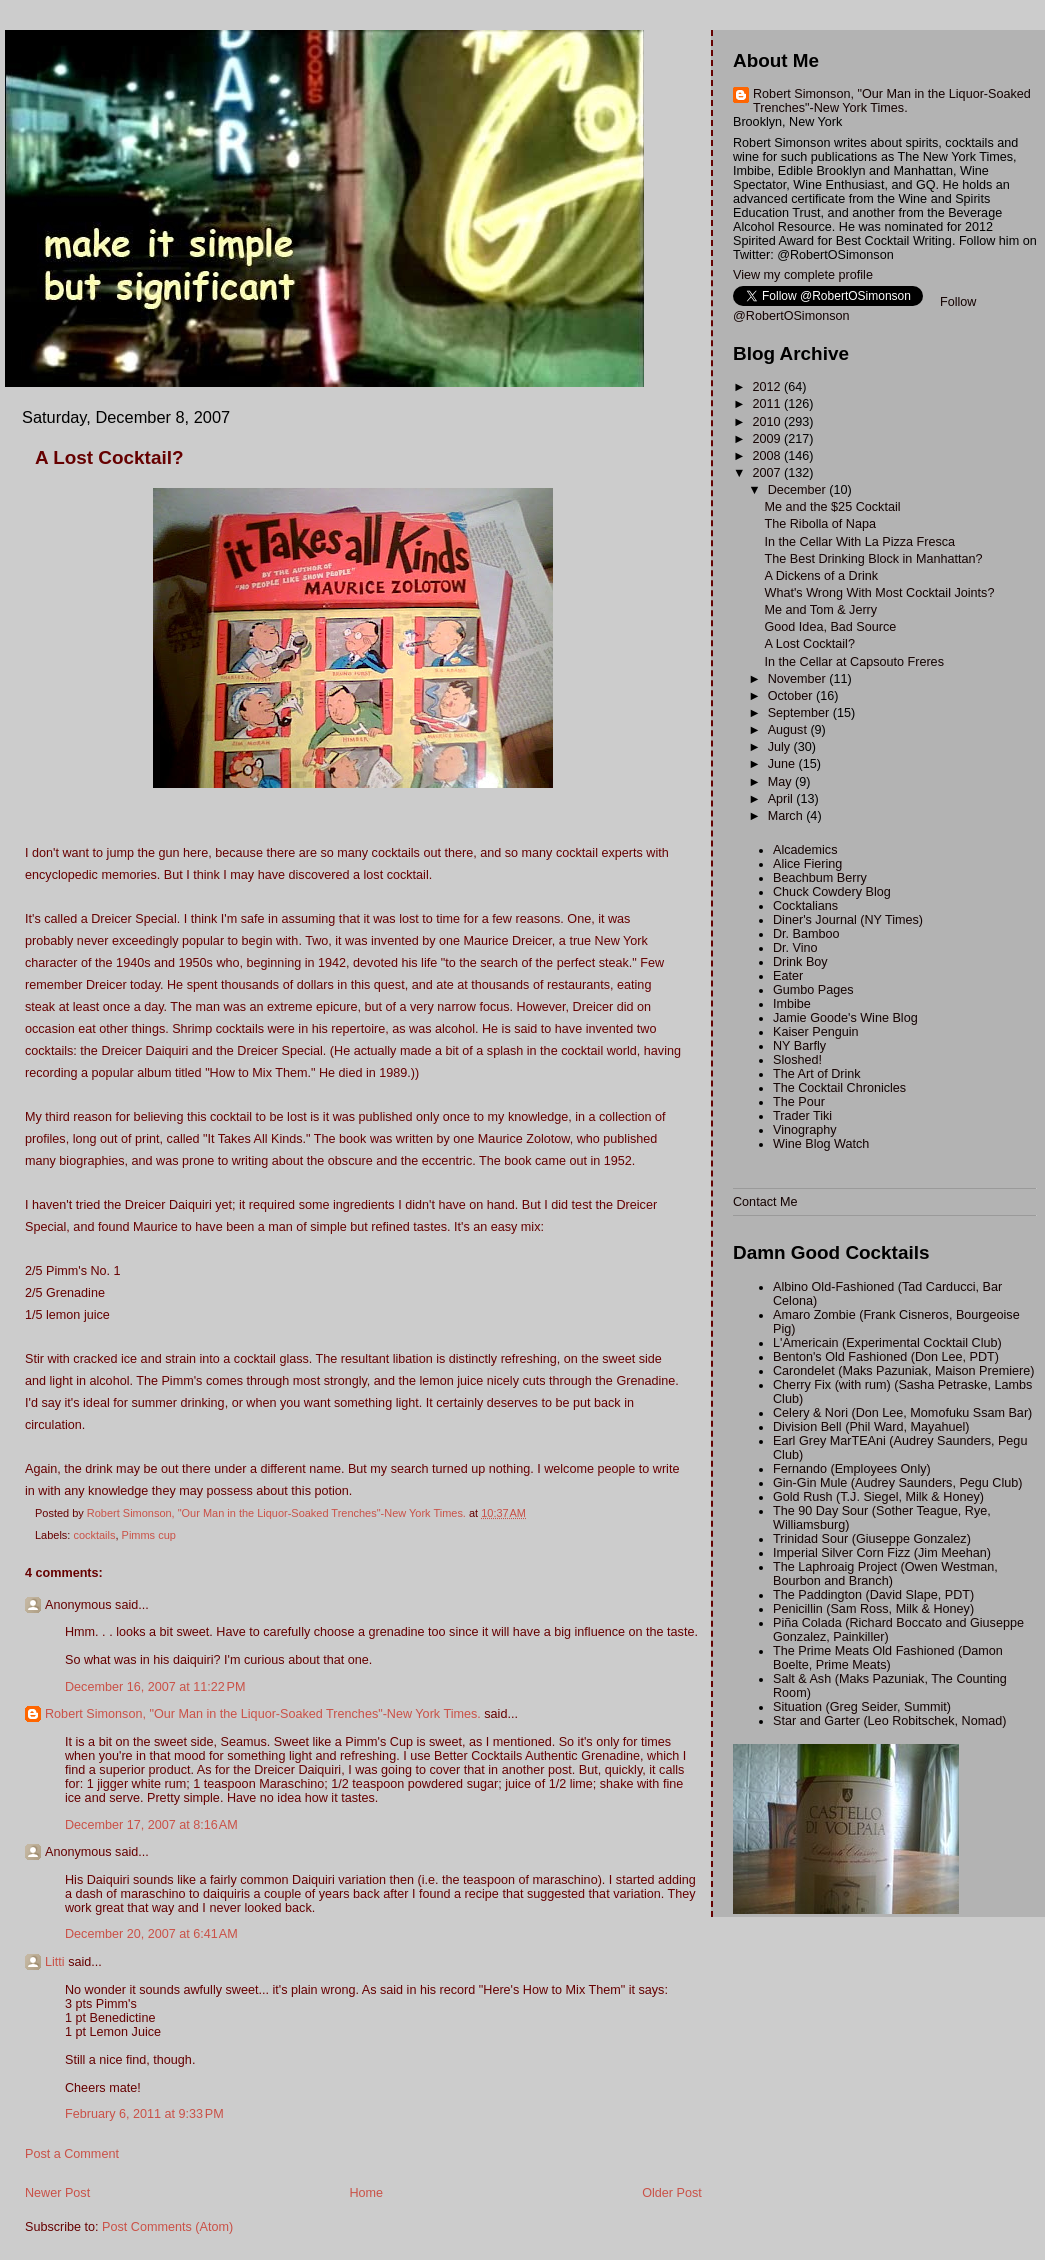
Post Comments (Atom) (167, 2227)
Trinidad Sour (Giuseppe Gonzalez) (872, 1539)
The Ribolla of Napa (820, 524)
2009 (769, 439)
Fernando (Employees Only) (852, 1469)
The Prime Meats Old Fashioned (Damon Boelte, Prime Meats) (888, 1658)
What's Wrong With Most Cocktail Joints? (880, 593)
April (782, 799)
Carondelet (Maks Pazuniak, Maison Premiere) (903, 1371)
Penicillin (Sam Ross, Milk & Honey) (873, 1609)
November (799, 679)
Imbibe (792, 1004)
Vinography (805, 1130)
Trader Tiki (802, 1116)
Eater (788, 976)
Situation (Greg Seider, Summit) (862, 1707)
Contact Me (765, 1202)
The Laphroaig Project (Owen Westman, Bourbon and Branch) (885, 1574)
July (781, 747)
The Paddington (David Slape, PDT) (873, 1595)
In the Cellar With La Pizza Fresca (860, 542)
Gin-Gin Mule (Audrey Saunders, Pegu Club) (898, 1483)
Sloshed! (797, 1060)
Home (366, 2193)
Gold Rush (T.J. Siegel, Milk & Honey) (878, 1497)
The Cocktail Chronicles (839, 1088)
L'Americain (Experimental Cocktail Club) (887, 1343)
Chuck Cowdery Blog (832, 892)
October (792, 696)
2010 (769, 422)
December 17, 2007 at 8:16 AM (151, 1825)
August (789, 730)
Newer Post (57, 2193)
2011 (769, 404)
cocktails (94, 1535)
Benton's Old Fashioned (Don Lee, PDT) (886, 1357)
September (800, 713)
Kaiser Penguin (816, 1032)
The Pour (799, 1102)
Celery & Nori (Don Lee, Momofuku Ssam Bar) (902, 1413)
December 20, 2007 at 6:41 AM (151, 1934)
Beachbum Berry (820, 878)
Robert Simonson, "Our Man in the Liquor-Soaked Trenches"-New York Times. (263, 1714)
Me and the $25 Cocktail (833, 507)
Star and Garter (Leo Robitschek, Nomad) (889, 1721)
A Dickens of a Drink (822, 576)
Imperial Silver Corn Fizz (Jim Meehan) (882, 1553)
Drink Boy (800, 962)
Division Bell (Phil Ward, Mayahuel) (871, 1427)
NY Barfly (799, 1046)
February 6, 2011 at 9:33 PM (144, 2114)
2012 (769, 387)
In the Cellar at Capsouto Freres (854, 662)
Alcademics (805, 850)
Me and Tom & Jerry (821, 610)
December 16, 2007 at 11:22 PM (155, 1687)
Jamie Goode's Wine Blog (845, 1018)
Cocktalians (805, 906)
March (787, 816)
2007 (769, 473)
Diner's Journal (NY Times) (848, 920)
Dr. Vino (795, 948)
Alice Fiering (807, 864)
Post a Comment (72, 2154)
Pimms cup (149, 1535)
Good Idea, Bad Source (831, 627)
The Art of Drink (817, 1074)
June (783, 764)
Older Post (672, 2193)
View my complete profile (803, 275)
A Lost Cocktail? (810, 644)
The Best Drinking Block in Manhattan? (874, 559)
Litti (55, 1962)
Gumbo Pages (813, 990)
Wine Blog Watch (821, 1144)
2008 (769, 456)
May (781, 782)
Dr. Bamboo (806, 934)
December (799, 490)
